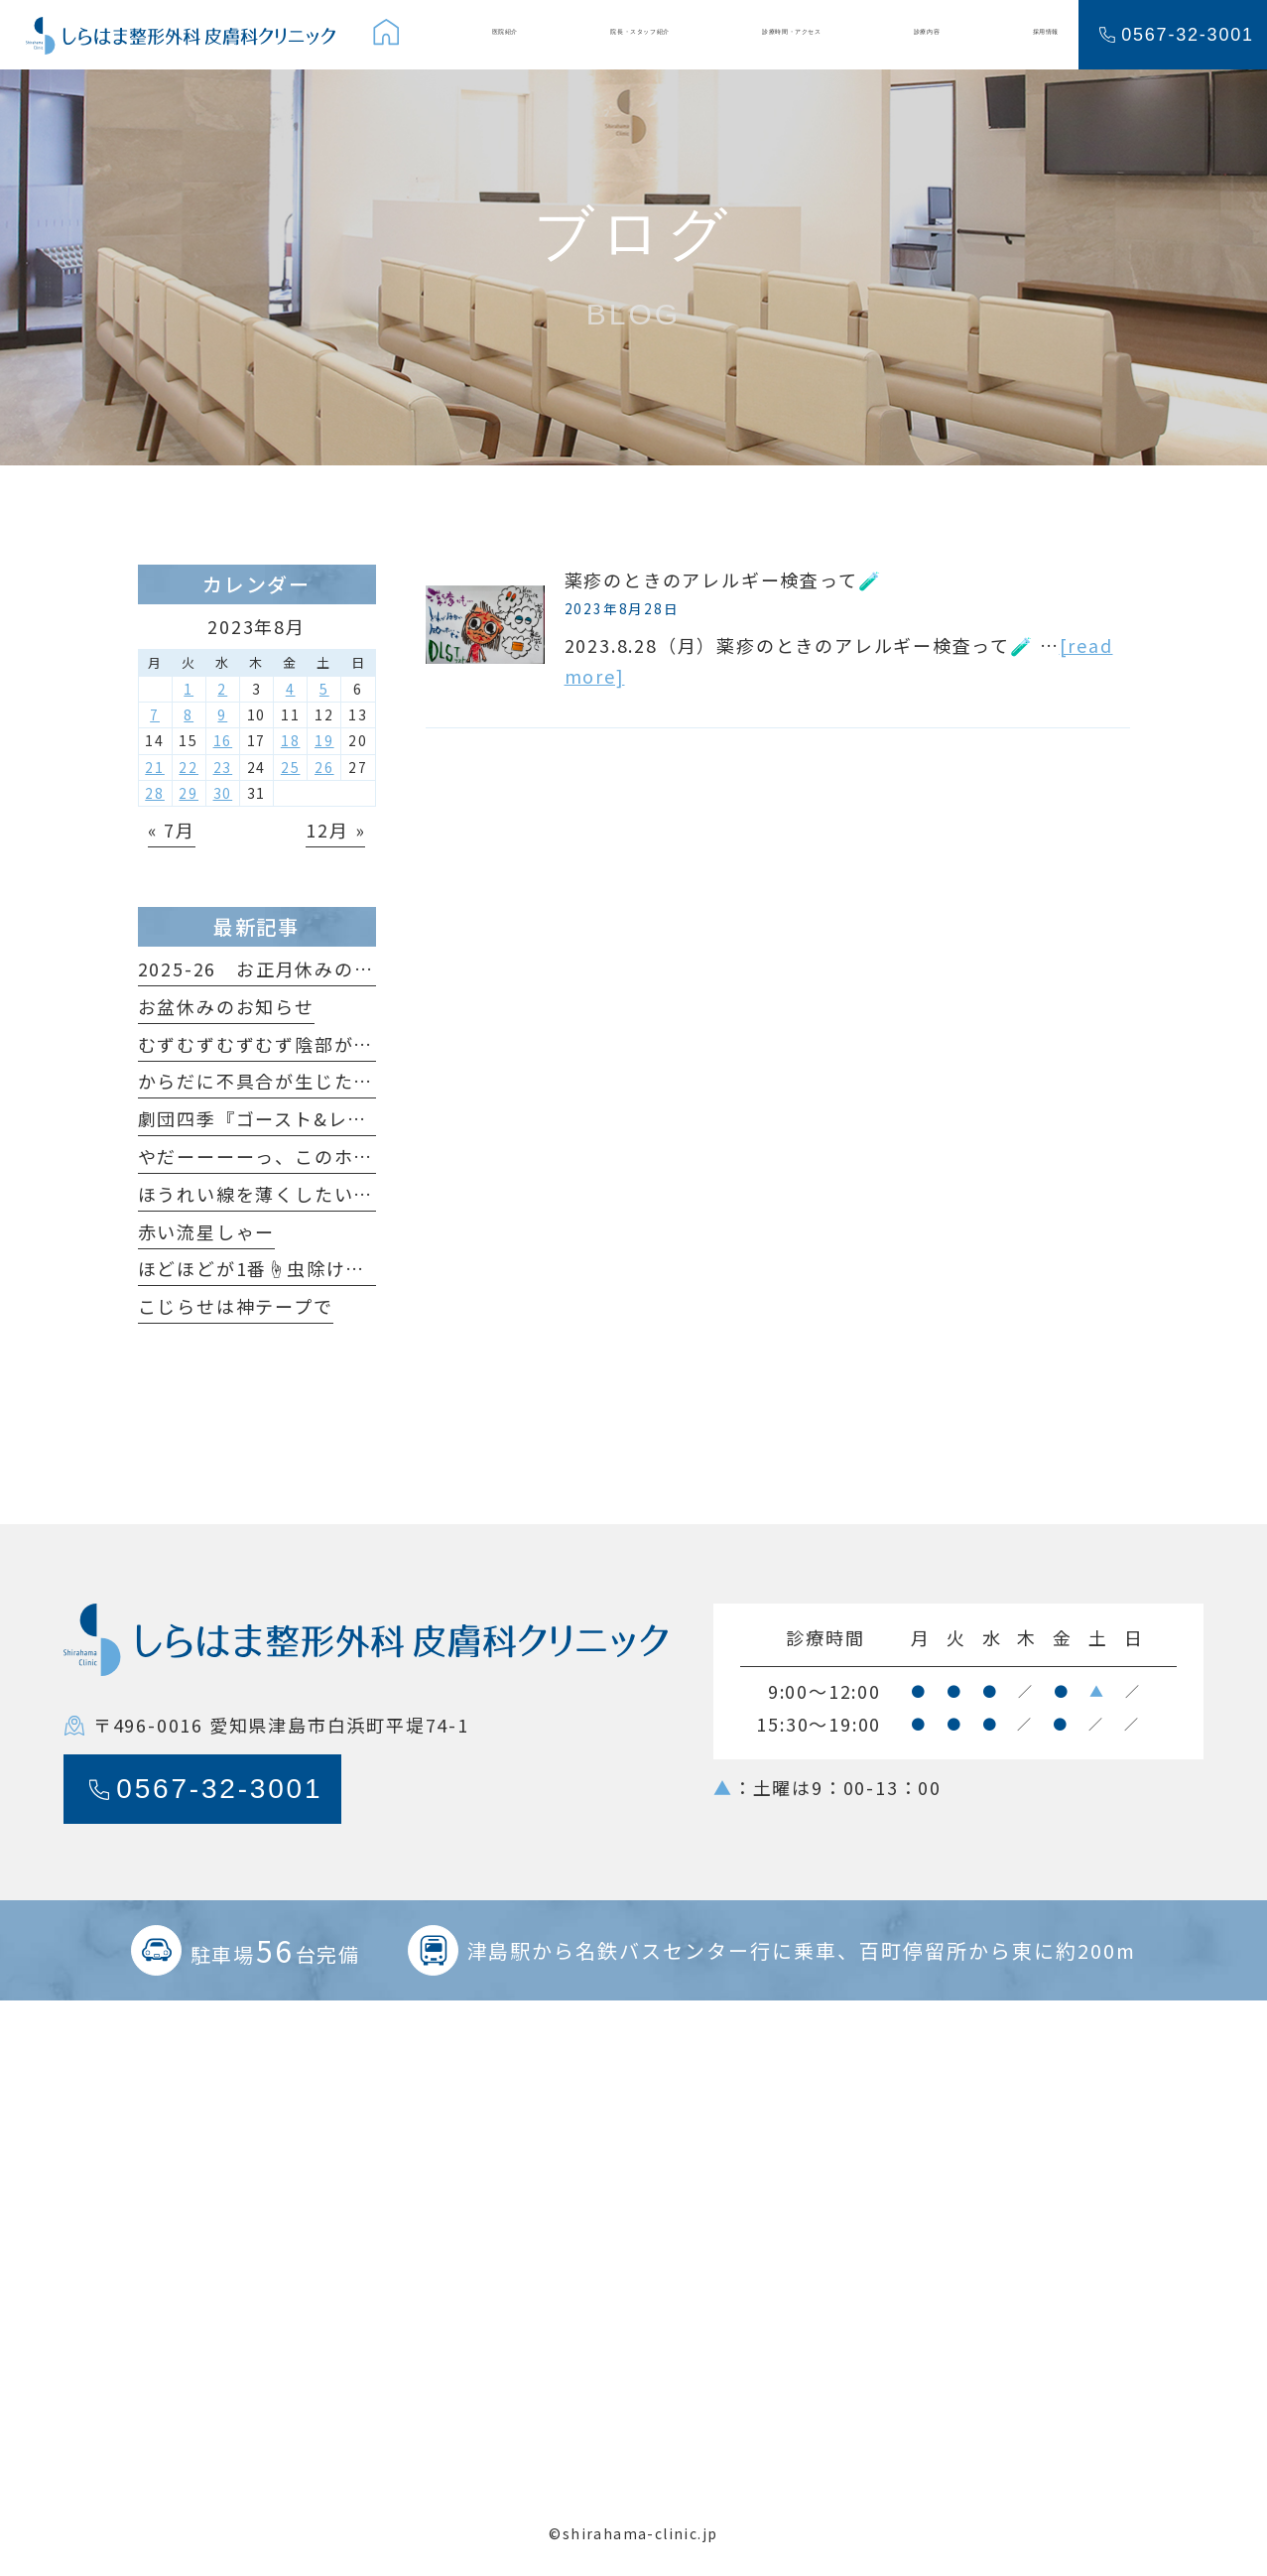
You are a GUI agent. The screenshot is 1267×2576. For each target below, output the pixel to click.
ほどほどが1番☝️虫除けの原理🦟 (283, 1268)
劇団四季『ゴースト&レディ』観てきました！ (340, 1118)
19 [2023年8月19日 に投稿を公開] (324, 740)
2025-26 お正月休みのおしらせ (285, 968)
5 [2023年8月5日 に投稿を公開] (324, 689)
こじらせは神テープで (235, 1306)
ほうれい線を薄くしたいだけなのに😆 (307, 1194)
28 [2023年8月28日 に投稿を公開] (155, 793)
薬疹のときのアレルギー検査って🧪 (723, 579)
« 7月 (171, 829)
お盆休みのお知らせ (226, 1006)
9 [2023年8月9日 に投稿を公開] (222, 714)
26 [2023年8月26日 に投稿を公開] (324, 767)
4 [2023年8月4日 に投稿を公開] (291, 689)
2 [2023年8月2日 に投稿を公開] (222, 689)
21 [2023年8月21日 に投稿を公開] (155, 767)
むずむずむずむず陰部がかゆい (275, 1044)
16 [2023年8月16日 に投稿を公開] (223, 740)
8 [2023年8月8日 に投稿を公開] (188, 714)
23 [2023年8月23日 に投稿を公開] (223, 767)
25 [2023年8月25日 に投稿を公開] (291, 767)
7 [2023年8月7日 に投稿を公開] (155, 714)
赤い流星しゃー (207, 1231)
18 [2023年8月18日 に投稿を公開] (291, 740)
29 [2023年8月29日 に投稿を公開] (188, 793)
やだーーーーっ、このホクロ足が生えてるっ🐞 (346, 1156)
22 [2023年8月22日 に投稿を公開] (188, 767)
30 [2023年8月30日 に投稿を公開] (223, 793)
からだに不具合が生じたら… (265, 1081)
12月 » (335, 829)
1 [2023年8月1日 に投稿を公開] (188, 689)
